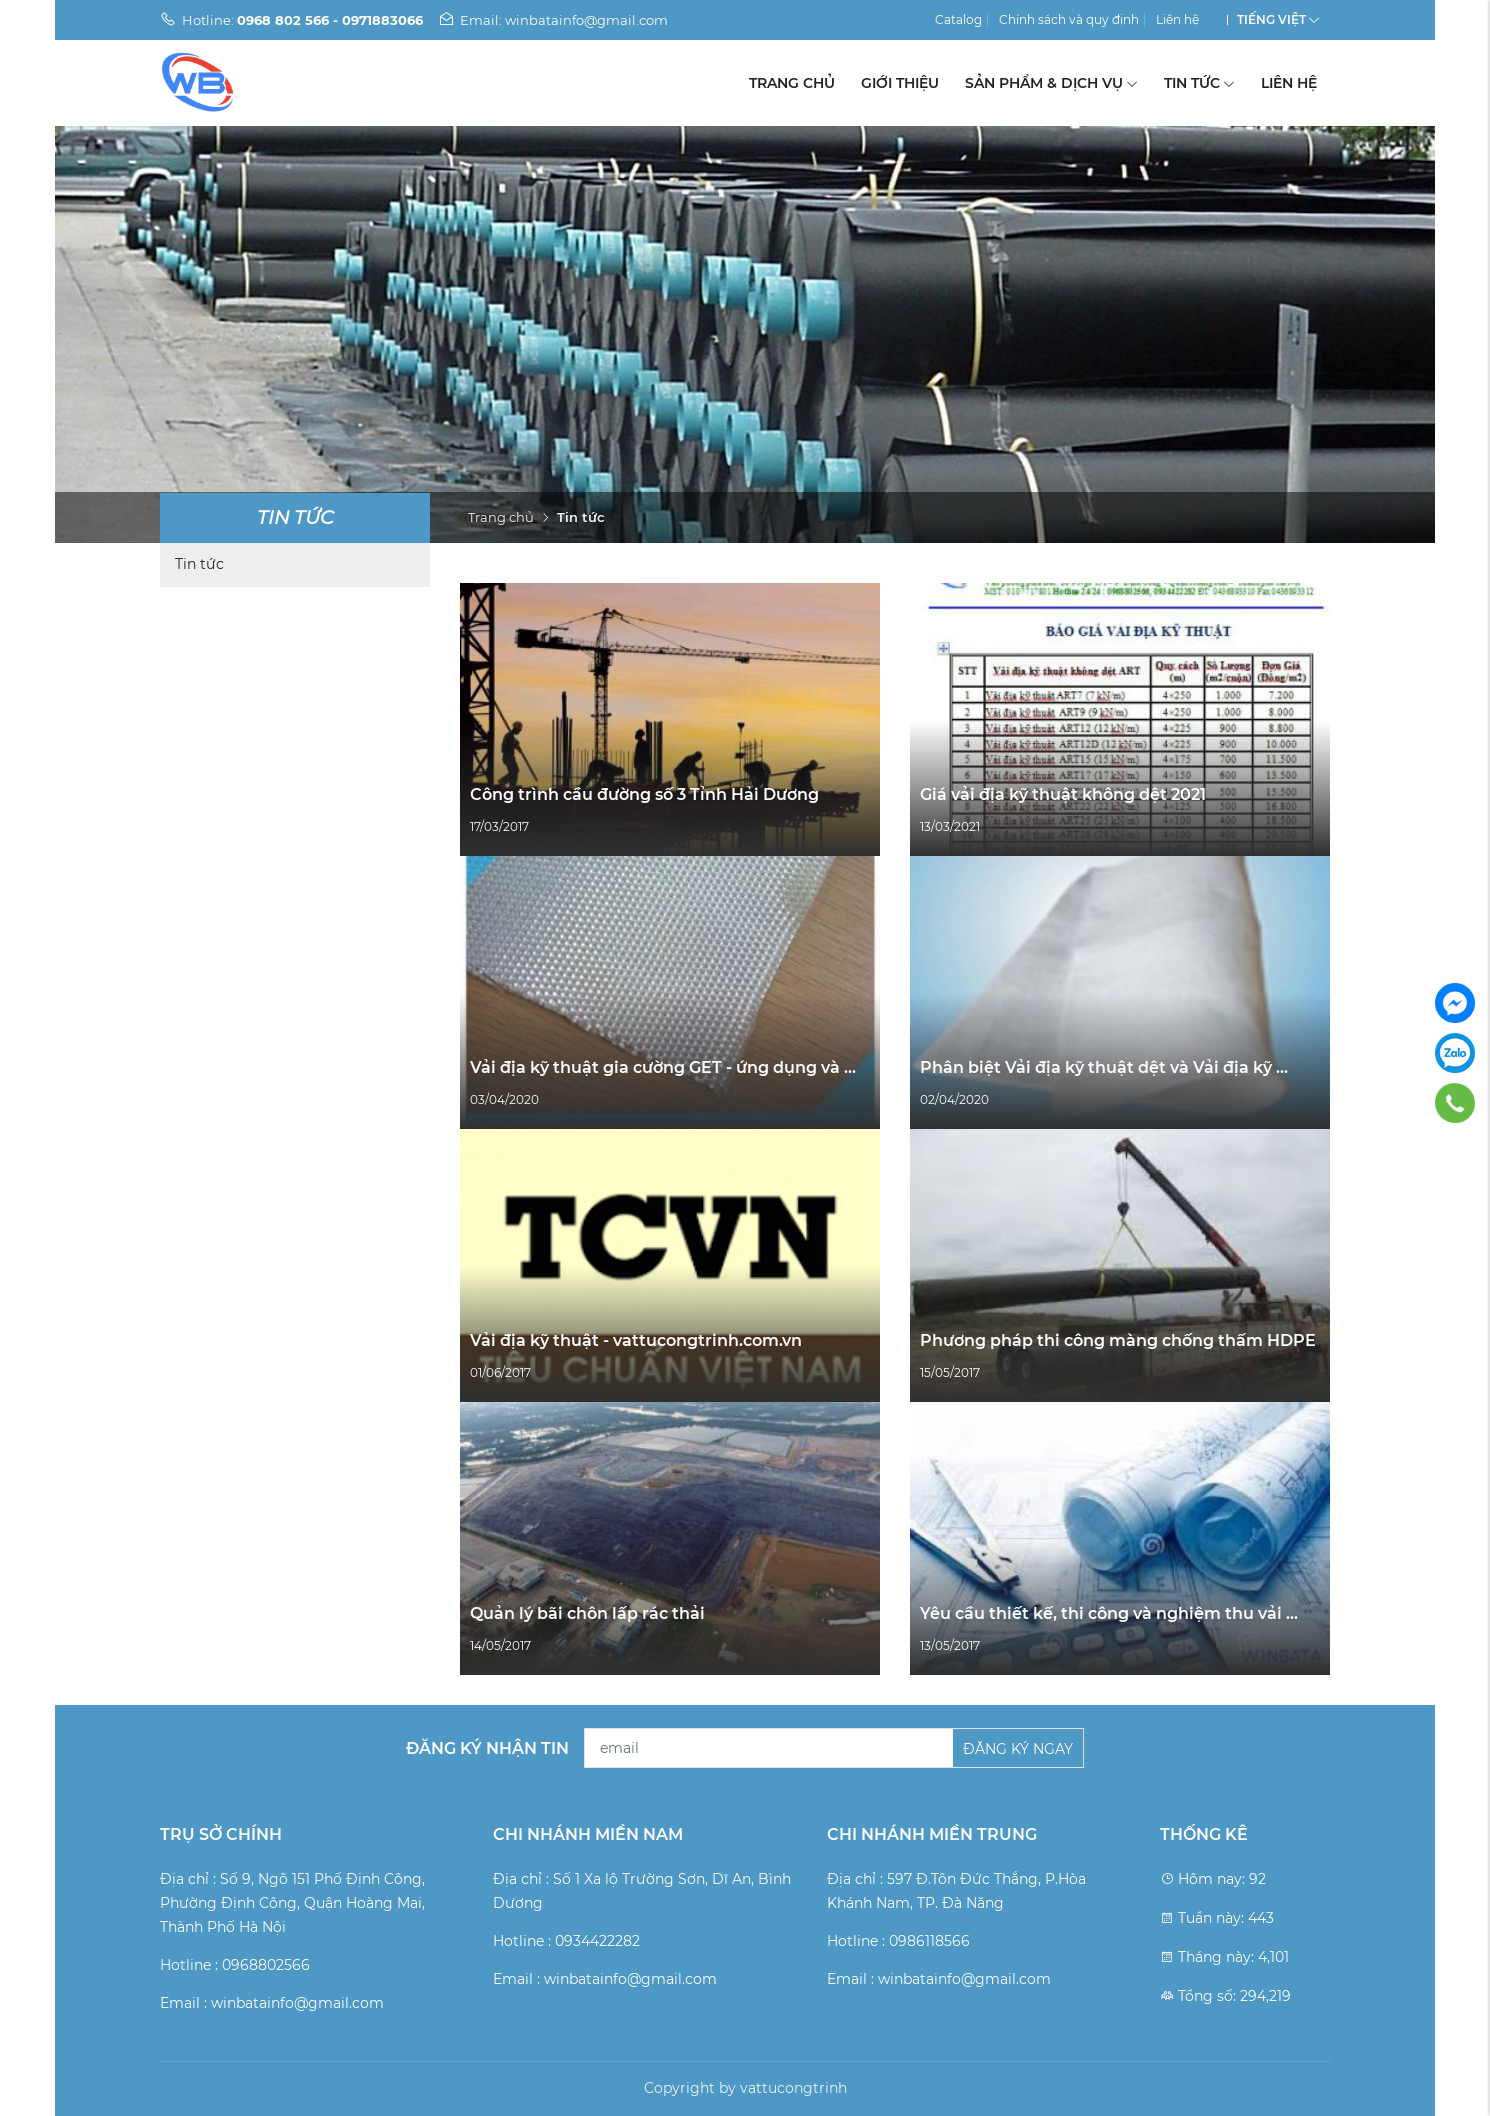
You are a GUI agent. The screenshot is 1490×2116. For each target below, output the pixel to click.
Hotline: (291, 20)
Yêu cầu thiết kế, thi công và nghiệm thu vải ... (1109, 1613)
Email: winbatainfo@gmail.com (553, 20)
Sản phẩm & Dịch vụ (1051, 83)
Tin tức (1199, 83)
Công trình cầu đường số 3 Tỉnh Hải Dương (644, 794)
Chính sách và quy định (1069, 19)
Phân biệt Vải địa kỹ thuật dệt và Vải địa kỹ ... (1104, 1067)
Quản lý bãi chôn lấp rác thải (587, 1613)
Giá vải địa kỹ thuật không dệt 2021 (1063, 794)
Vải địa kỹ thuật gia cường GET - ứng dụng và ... (663, 1067)
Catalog (958, 19)
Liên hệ (1177, 19)
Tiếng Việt (1271, 19)
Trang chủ (792, 83)
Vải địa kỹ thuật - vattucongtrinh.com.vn (636, 1340)
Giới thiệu (900, 83)
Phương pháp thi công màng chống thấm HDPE (1118, 1340)
